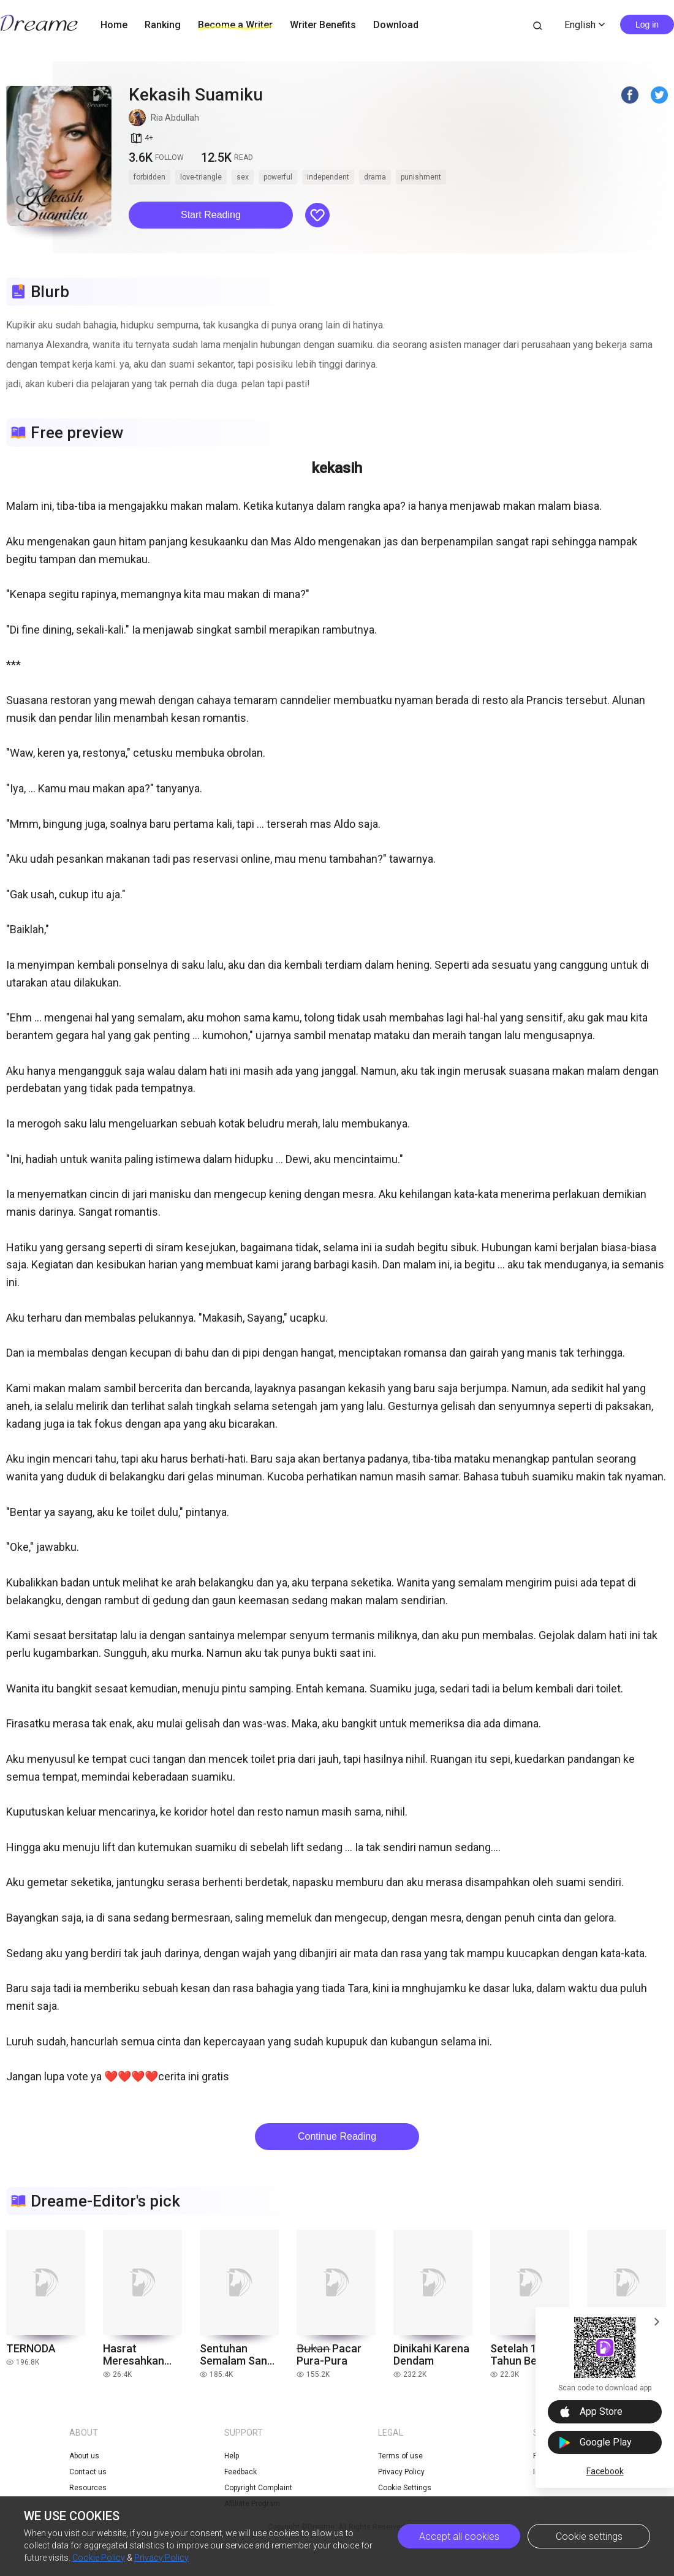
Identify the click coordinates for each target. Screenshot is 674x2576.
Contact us (88, 2472)
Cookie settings (589, 2536)
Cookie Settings (404, 2487)
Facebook (605, 2471)
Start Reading (211, 215)
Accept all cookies (459, 2536)
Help (231, 2456)
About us (84, 2456)
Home (113, 25)
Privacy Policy (161, 2558)
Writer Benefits (323, 25)
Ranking (163, 25)
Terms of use (400, 2456)
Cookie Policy (98, 2558)
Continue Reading (337, 2136)
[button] (211, 215)
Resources (88, 2487)
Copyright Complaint (258, 2487)
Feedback (240, 2472)
